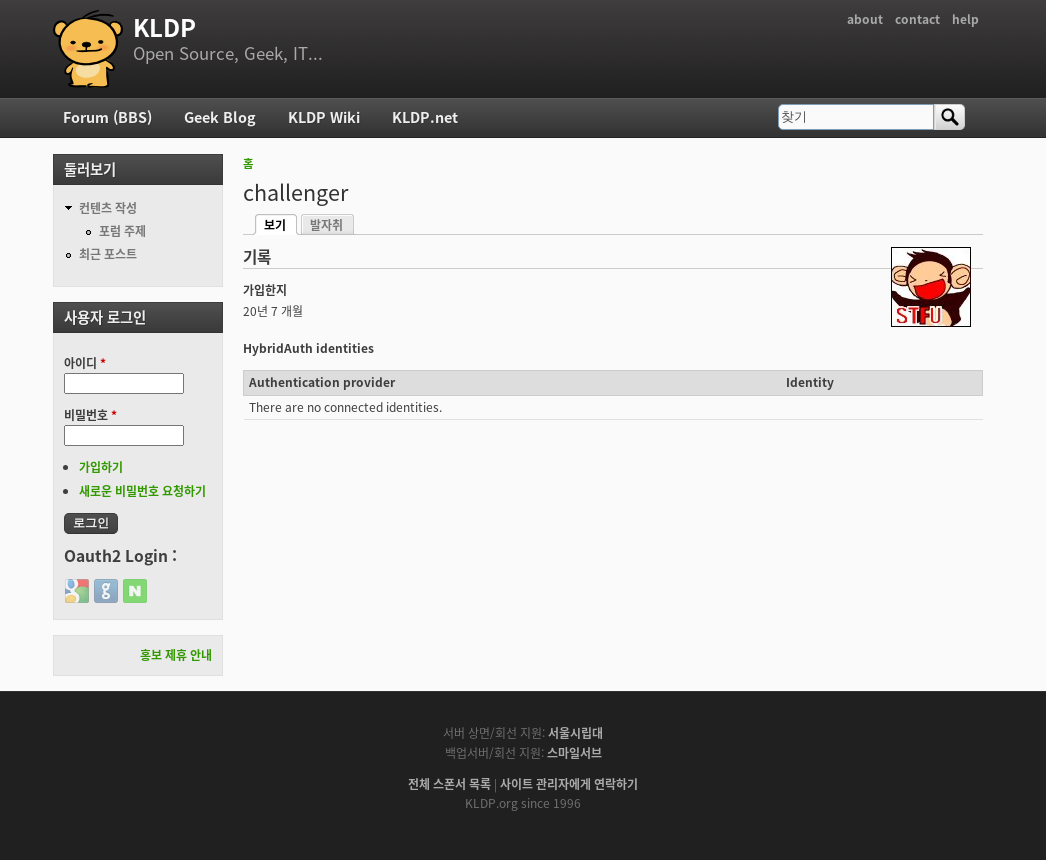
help (965, 19)
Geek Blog (220, 117)
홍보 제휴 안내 (176, 655)
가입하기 (101, 467)
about (865, 19)
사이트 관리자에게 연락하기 (569, 784)
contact (917, 19)
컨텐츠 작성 (108, 208)
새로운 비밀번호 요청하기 (142, 491)
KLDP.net (425, 117)
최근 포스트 (108, 254)
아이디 (85, 363)
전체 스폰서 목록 (449, 784)
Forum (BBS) (107, 117)
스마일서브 (574, 753)
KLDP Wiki (324, 117)
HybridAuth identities (308, 348)
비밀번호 (90, 415)
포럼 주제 (122, 231)
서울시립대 (575, 733)
